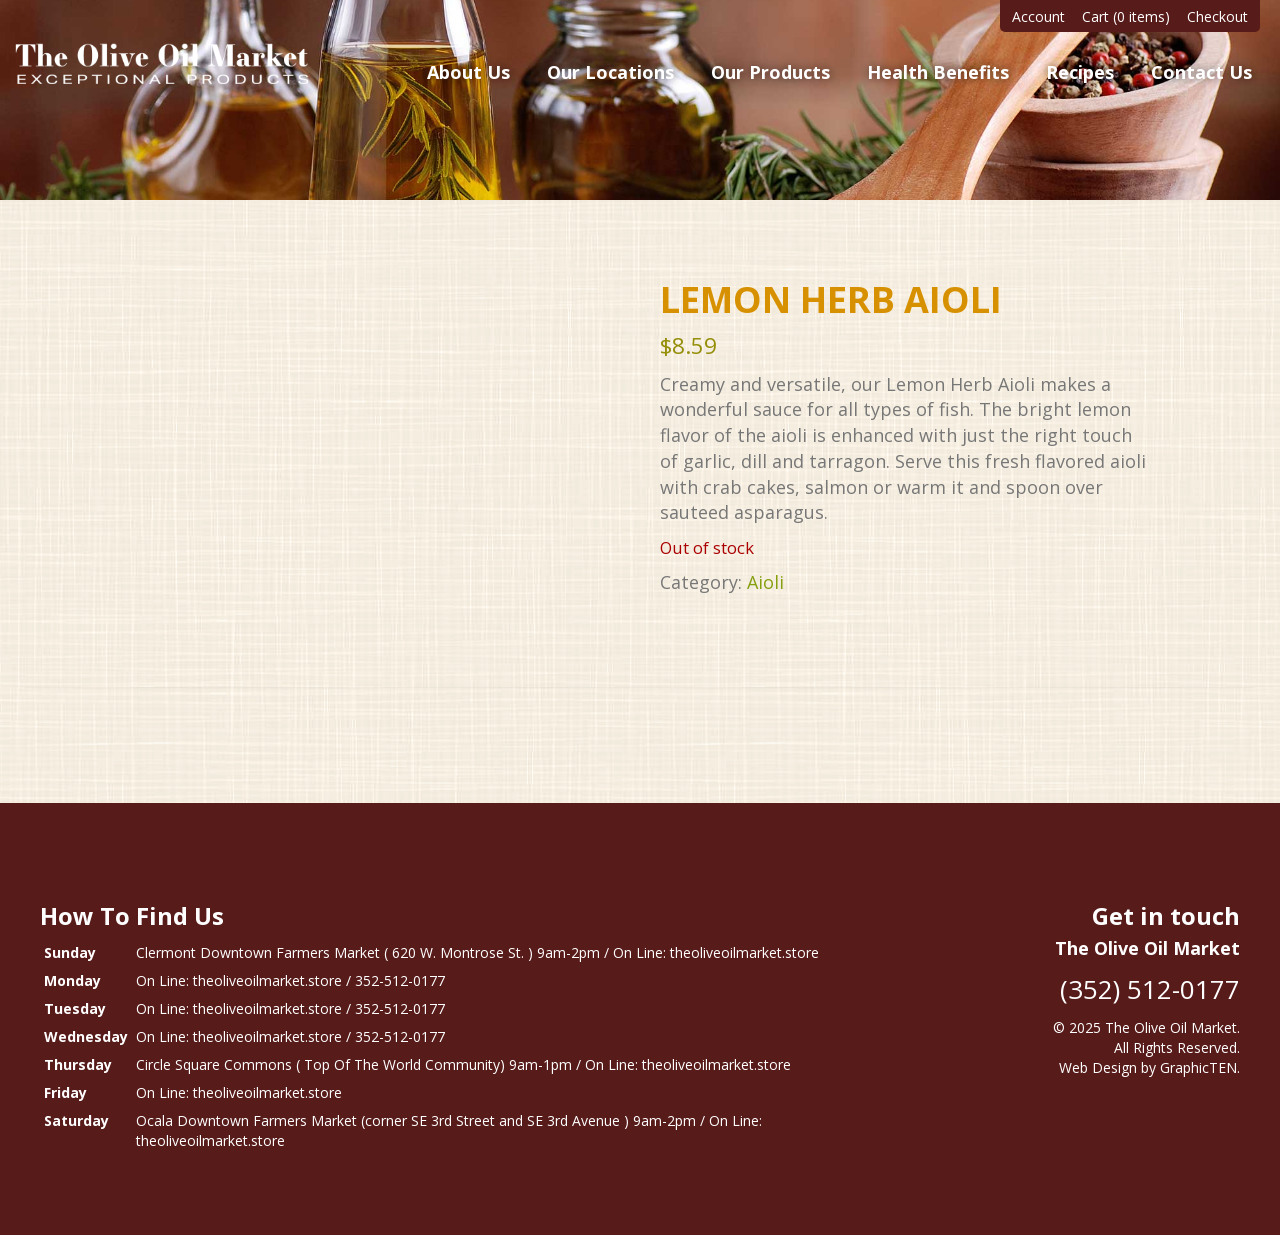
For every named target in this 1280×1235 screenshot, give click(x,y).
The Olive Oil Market (1171, 1027)
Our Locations (610, 72)
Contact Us (1201, 72)
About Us (468, 72)
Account (1038, 16)
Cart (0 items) (1126, 16)
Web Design (1098, 1067)
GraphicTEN (1198, 1067)
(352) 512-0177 (1150, 989)
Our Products (770, 72)
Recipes (1080, 72)
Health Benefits (938, 72)
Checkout (1217, 16)
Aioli (765, 582)
